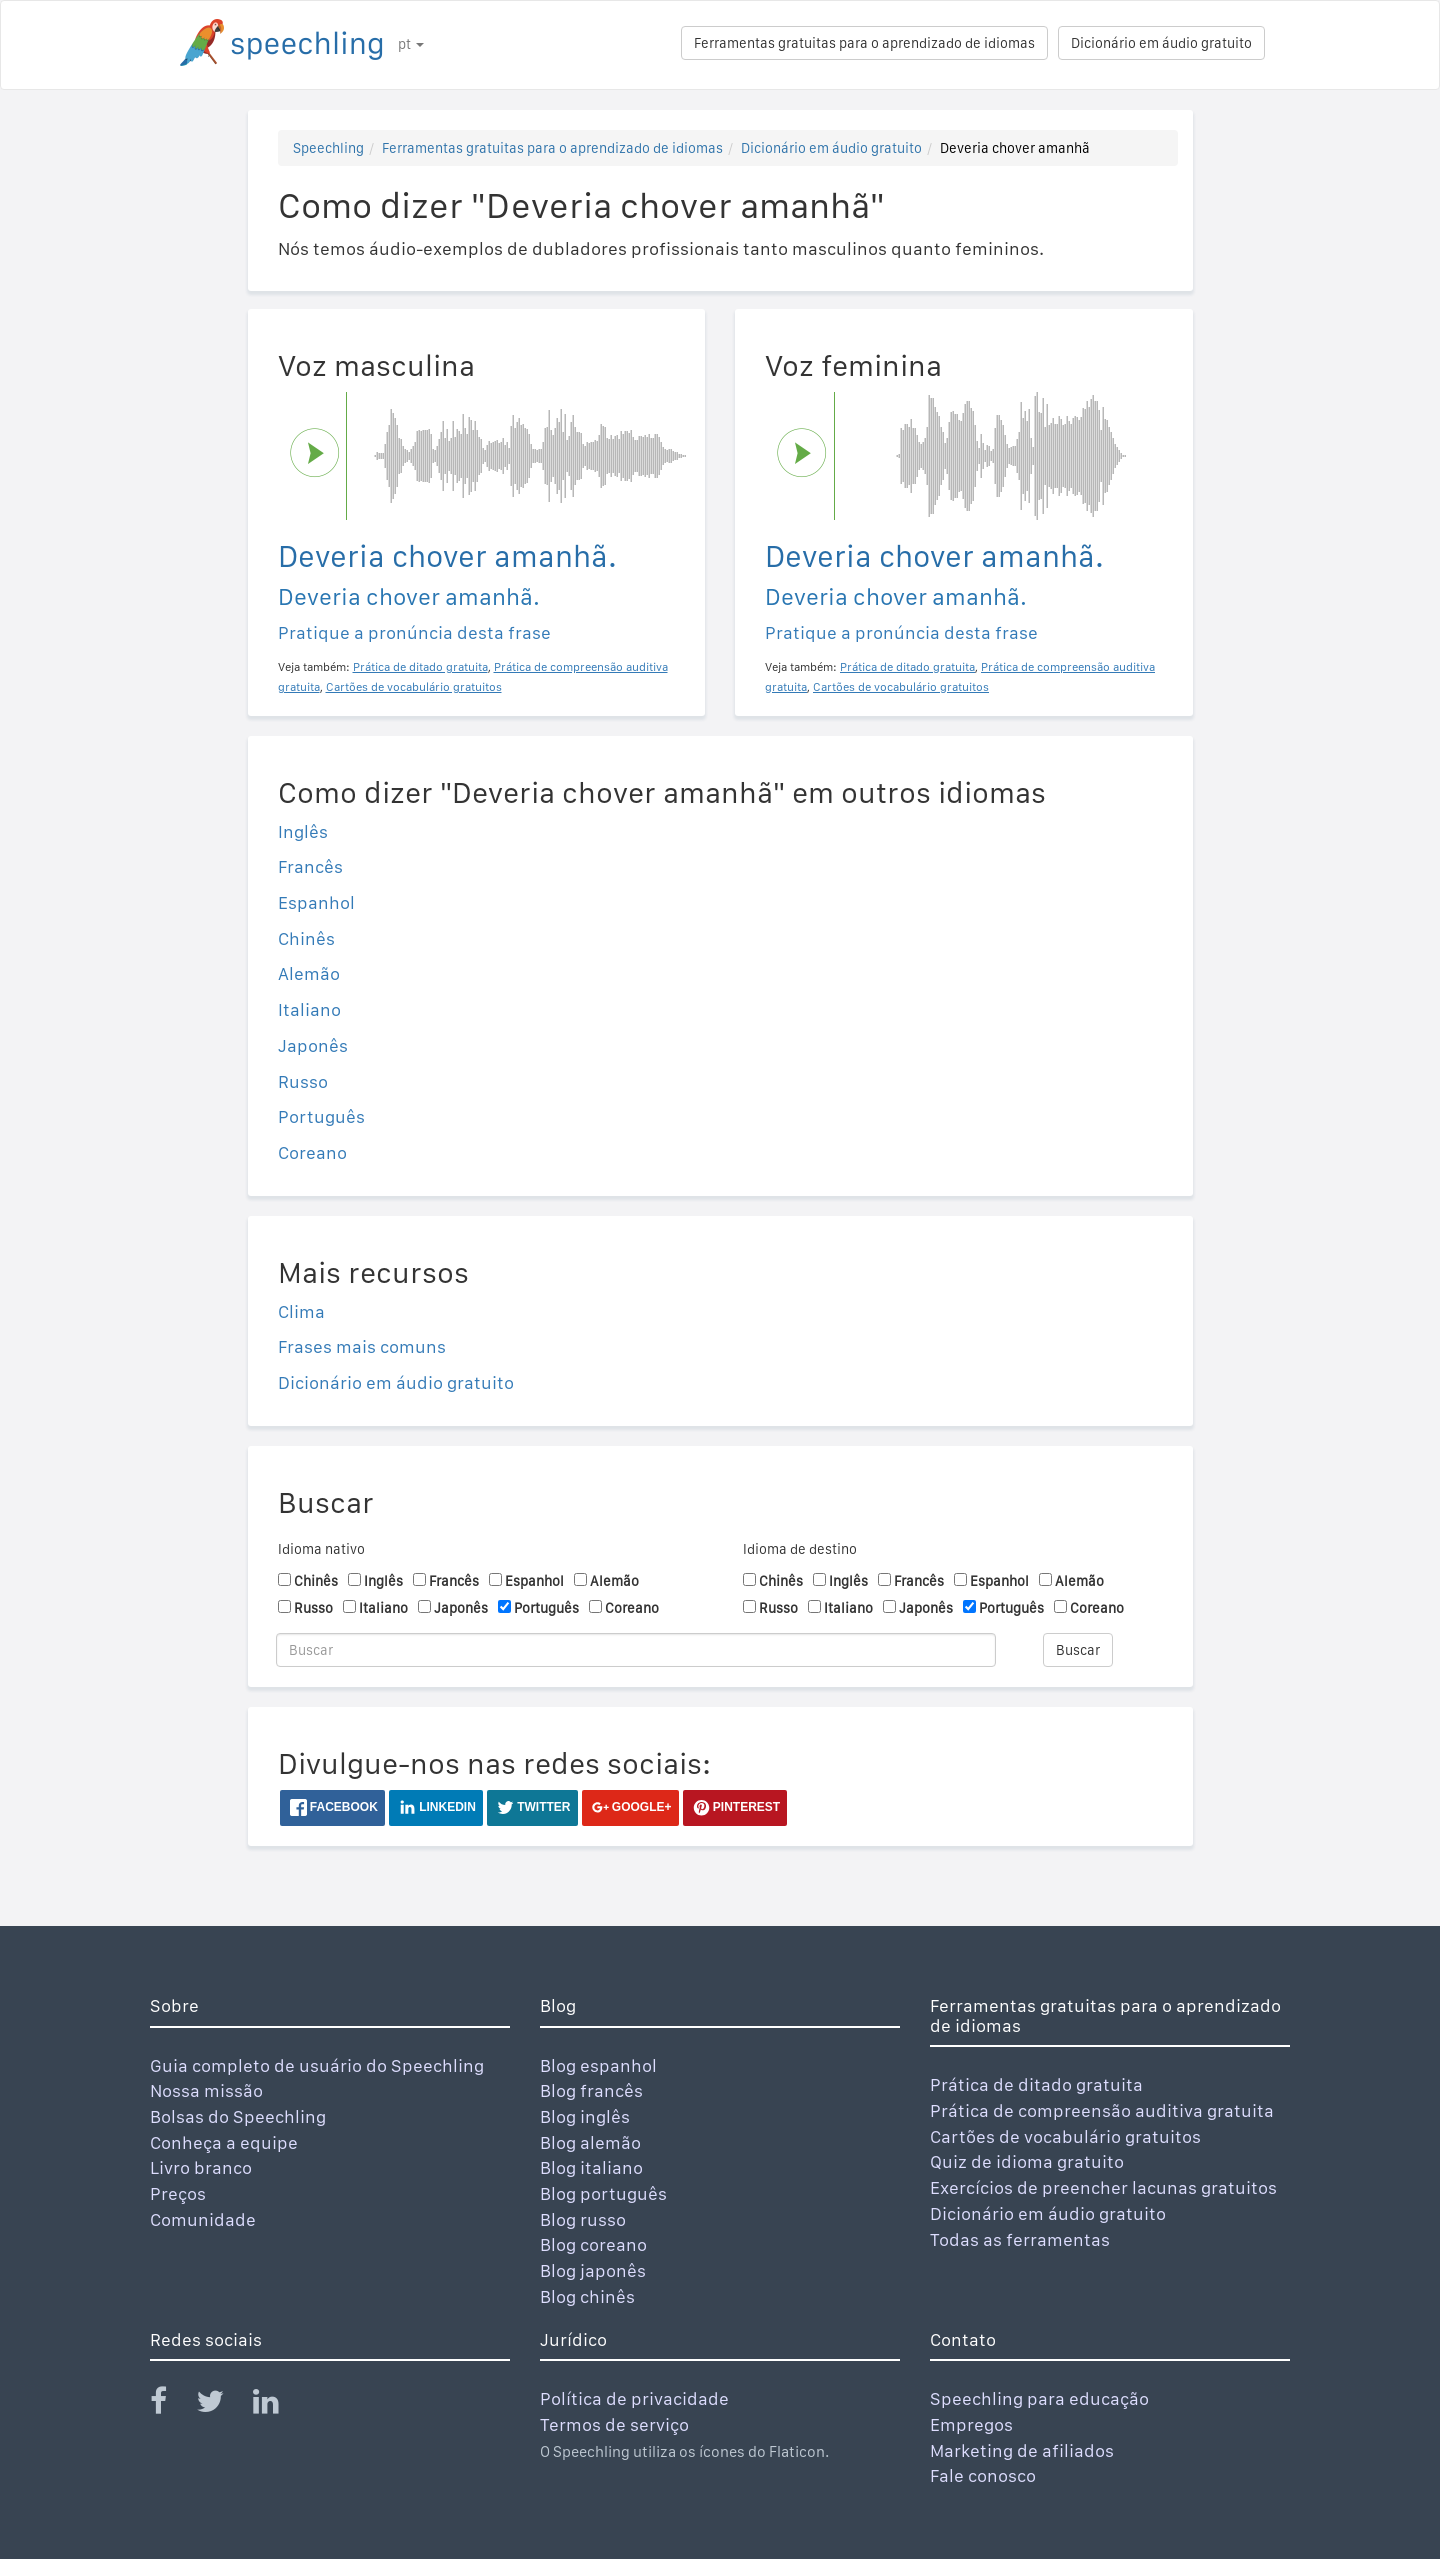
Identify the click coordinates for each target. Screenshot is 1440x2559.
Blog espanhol (598, 2065)
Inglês (303, 831)
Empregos (971, 2424)
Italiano (309, 1009)
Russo (303, 1081)
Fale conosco (983, 2475)
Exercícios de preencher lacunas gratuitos (1103, 2187)
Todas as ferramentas (1020, 2239)
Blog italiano (591, 2167)
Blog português (603, 2193)
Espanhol (316, 902)
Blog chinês (587, 2296)
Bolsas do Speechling (238, 2116)
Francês (310, 866)
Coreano (312, 1152)
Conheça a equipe (224, 2142)
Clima (301, 1311)
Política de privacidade (634, 2398)
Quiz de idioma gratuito (1027, 2161)
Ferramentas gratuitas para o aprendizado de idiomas (864, 43)
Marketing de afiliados (1022, 2450)
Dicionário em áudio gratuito (1161, 43)
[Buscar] (636, 1650)
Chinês (306, 938)
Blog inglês (585, 2116)
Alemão (309, 973)
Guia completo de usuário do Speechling (317, 2065)
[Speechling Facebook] (171, 2405)
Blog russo (583, 2219)
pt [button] (411, 44)
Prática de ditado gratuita (1036, 2084)
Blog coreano (593, 2244)
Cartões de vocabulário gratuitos (1065, 2136)
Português (321, 1116)
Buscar (1078, 1650)
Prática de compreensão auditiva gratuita (1102, 2110)
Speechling (328, 148)
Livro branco (201, 2167)
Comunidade (203, 2219)
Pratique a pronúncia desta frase (414, 632)
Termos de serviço (614, 2424)
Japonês (313, 1045)
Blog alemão (590, 2142)
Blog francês (591, 2090)
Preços (178, 2193)
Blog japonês (593, 2270)
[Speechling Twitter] (222, 2405)
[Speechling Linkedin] (278, 2405)
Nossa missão (206, 2090)
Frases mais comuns (362, 1346)
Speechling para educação (1039, 2398)
